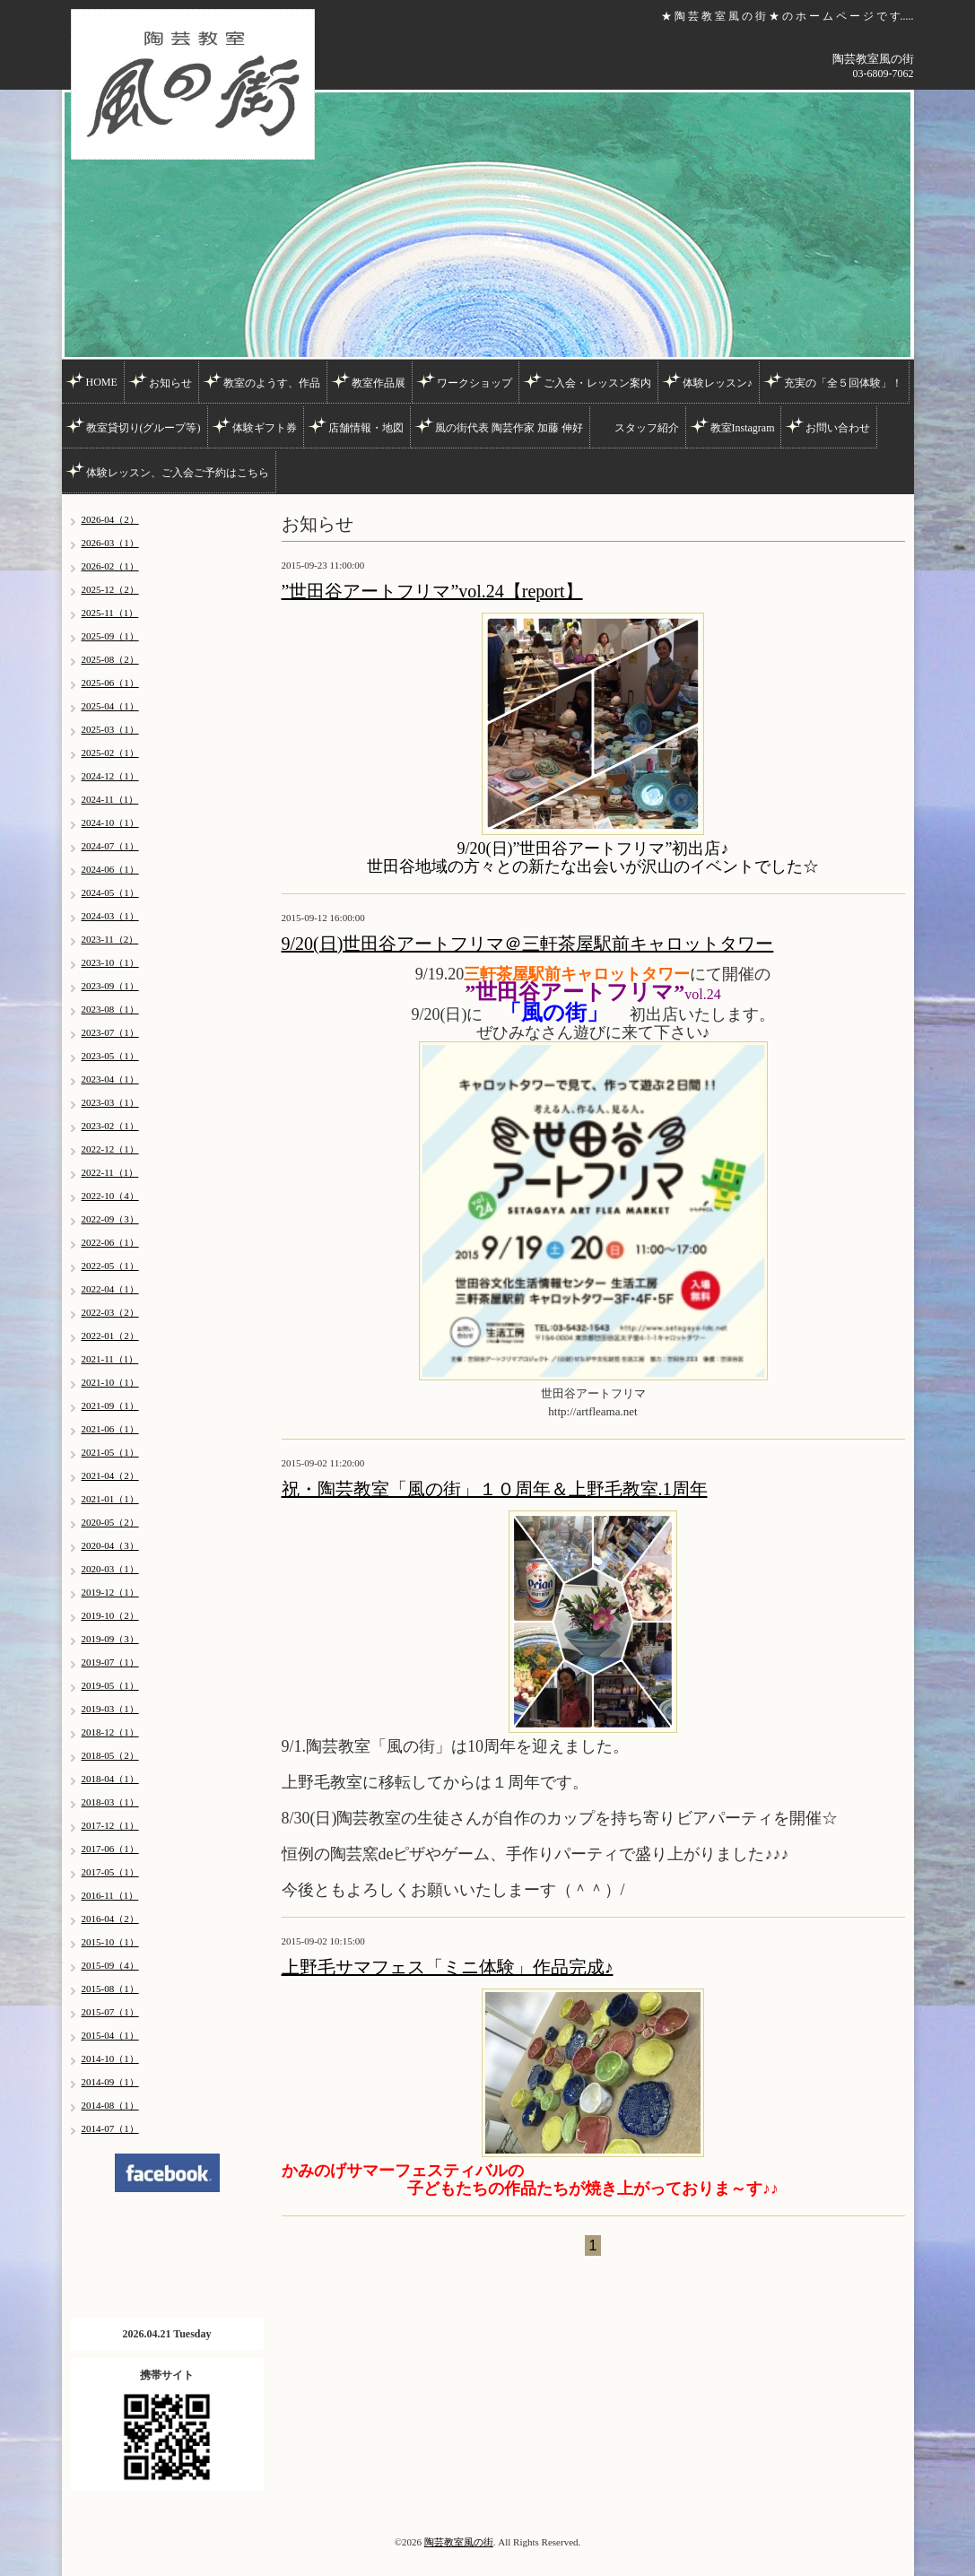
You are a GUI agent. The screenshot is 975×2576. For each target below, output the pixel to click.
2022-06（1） (110, 1242)
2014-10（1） (110, 2058)
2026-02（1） (110, 566)
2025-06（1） (110, 682)
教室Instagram (742, 428)
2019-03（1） (110, 1708)
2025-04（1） (110, 706)
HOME (102, 382)
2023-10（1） (110, 962)
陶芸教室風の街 (458, 2542)
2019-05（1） (110, 1685)
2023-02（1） (110, 1125)
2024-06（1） (110, 869)
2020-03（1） (110, 1568)
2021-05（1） (110, 1452)
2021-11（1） (110, 1358)
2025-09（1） (110, 636)
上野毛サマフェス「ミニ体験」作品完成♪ (448, 1967)
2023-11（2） (110, 939)
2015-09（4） (110, 1965)
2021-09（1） (110, 1405)
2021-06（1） (110, 1428)
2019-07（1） (110, 1662)
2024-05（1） (110, 892)
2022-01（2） (110, 1335)
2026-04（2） (110, 519)
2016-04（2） (110, 1918)
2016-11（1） (110, 1895)
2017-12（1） (110, 1825)
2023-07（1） (110, 1032)
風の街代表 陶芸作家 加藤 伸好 (509, 428)
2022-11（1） (110, 1172)
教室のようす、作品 (271, 383)
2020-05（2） (110, 1522)
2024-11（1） (110, 799)
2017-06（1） (110, 1848)
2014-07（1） (110, 2128)
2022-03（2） (110, 1312)
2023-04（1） (110, 1079)
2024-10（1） (110, 822)
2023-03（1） (110, 1102)
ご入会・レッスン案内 (597, 383)
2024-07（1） (110, 845)
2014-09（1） (110, 2081)
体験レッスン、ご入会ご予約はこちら (177, 472)
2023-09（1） (110, 985)
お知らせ (170, 383)
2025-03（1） (110, 729)
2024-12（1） (110, 775)
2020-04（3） (110, 1545)
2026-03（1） (110, 542)
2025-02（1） (110, 752)
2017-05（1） (110, 1872)
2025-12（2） (110, 589)
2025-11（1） (110, 612)
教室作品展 (378, 383)
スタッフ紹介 (646, 428)
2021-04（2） (110, 1475)
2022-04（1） (110, 1289)
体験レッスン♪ (718, 383)
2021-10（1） (110, 1382)
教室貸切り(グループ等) (143, 428)
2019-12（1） (110, 1592)
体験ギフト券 (264, 428)
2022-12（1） (110, 1149)
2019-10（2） (110, 1615)
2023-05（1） (110, 1055)
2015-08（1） (110, 1988)
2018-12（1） (110, 1732)
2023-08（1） (110, 1009)
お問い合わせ (837, 428)
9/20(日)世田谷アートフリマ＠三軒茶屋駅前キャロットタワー (528, 943)
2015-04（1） (110, 2035)
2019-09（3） (110, 1638)
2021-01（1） (110, 1498)
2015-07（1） (110, 2011)
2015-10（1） (110, 1941)
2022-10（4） (110, 1195)
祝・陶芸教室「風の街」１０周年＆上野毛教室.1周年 (495, 1489)
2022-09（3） (110, 1219)
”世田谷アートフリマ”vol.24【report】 (432, 591)
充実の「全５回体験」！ (843, 383)
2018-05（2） (110, 1755)
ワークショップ (474, 383)
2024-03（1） (110, 915)
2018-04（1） (110, 1778)
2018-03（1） (110, 1802)
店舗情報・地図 (366, 428)
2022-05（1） (110, 1265)
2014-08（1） (110, 2105)
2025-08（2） (110, 659)
